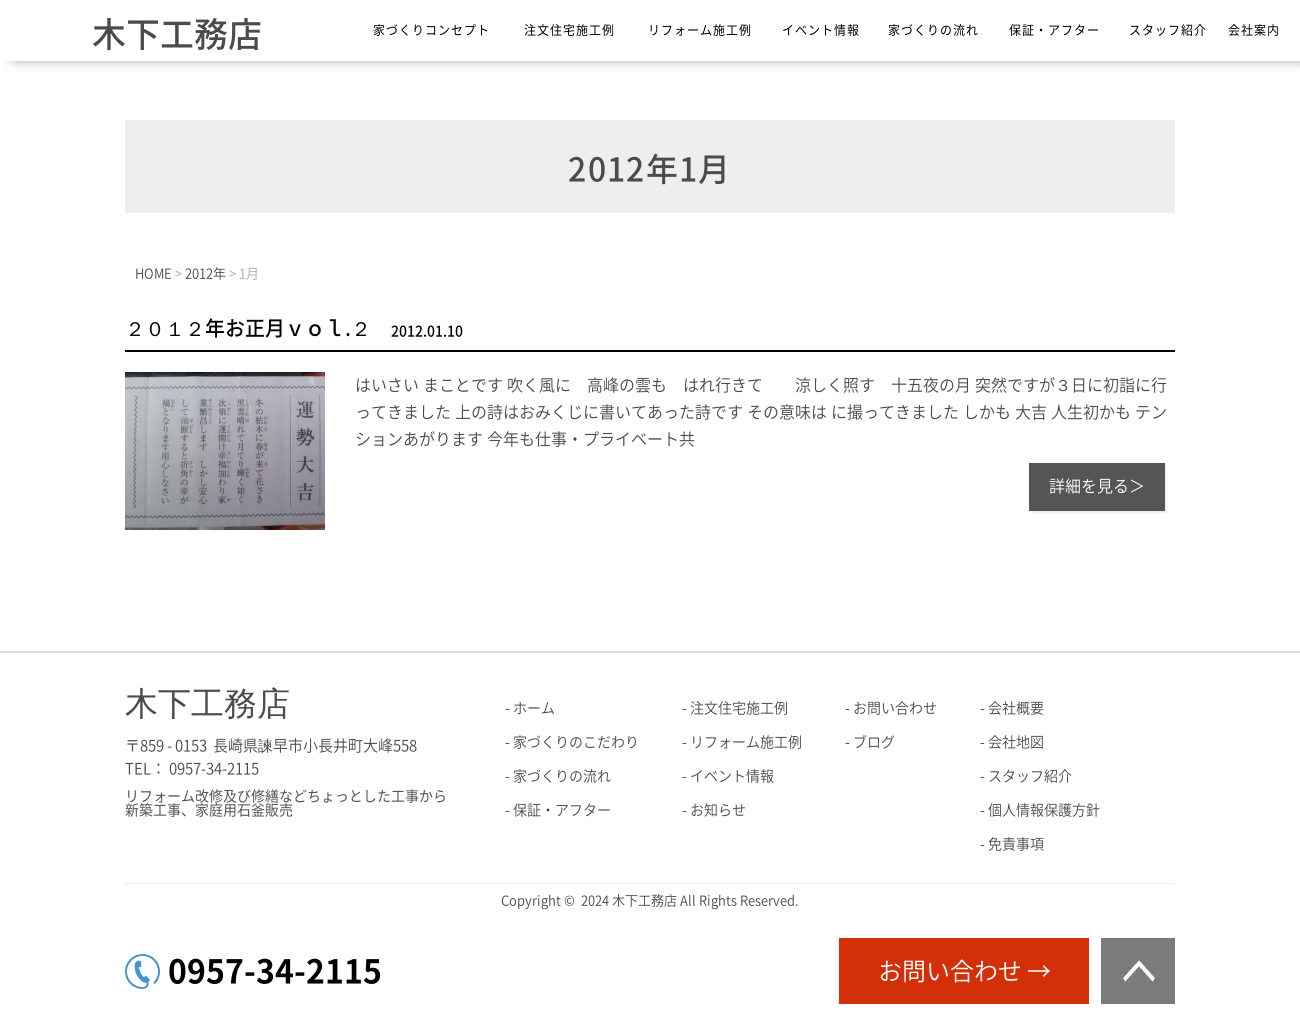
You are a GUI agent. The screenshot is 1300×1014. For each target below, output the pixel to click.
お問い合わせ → (964, 971)
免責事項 (1016, 844)
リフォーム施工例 (700, 30)
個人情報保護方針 (1044, 810)
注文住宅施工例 (569, 30)
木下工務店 (177, 34)
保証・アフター (1054, 30)
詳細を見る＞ (1097, 486)
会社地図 (1016, 742)
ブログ (874, 742)
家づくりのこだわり (576, 742)
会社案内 (1254, 30)
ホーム (534, 708)
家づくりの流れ (933, 30)
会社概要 (1016, 708)
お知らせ (718, 810)
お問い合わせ (895, 708)
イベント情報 (821, 30)
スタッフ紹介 (1168, 30)
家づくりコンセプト (431, 30)
